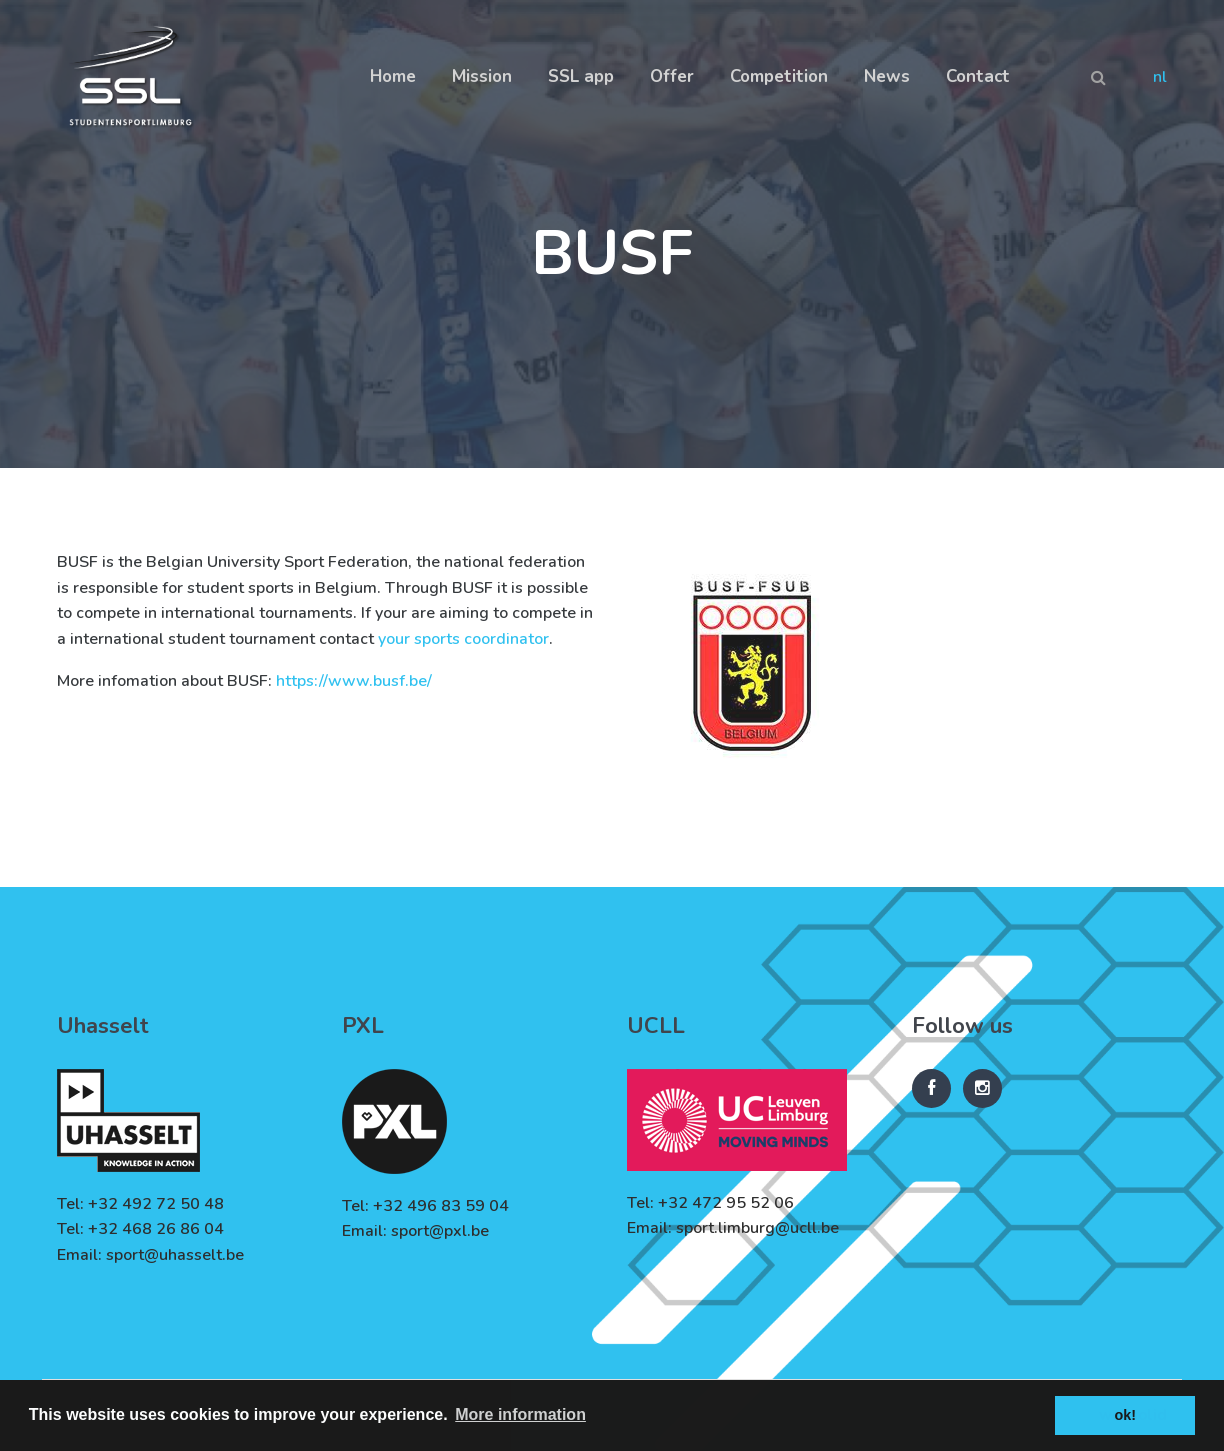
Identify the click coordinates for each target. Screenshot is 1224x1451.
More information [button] (520, 1414)
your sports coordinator (463, 639)
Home (393, 76)
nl (1160, 77)
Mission (482, 76)
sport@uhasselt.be (175, 1255)
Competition (779, 76)
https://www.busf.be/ (354, 681)
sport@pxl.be (440, 1231)
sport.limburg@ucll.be (757, 1228)
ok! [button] (1125, 1415)
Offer (672, 76)
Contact (978, 76)
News (887, 76)
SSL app (581, 76)
